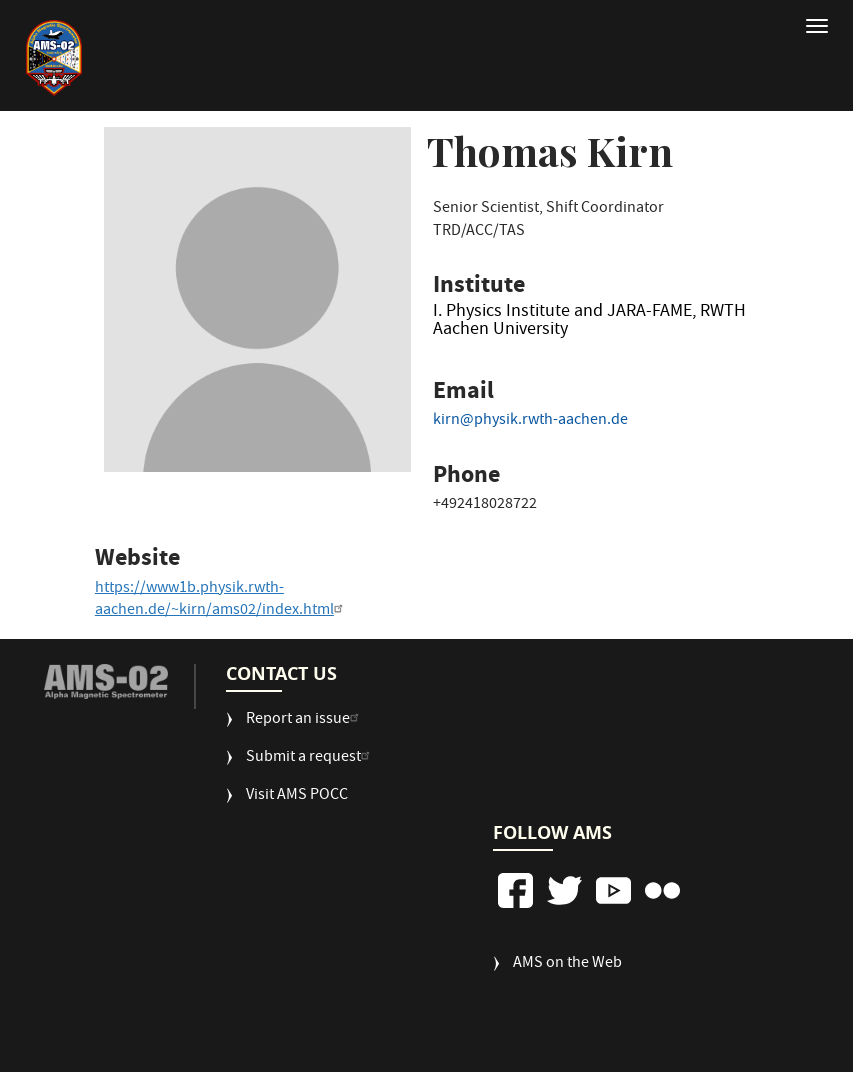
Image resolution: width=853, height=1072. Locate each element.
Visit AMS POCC (297, 796)
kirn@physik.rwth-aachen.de (530, 421)
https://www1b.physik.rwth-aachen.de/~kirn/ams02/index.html (221, 600)
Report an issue (305, 720)
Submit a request (310, 758)
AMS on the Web (567, 964)
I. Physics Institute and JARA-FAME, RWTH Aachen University (589, 324)
